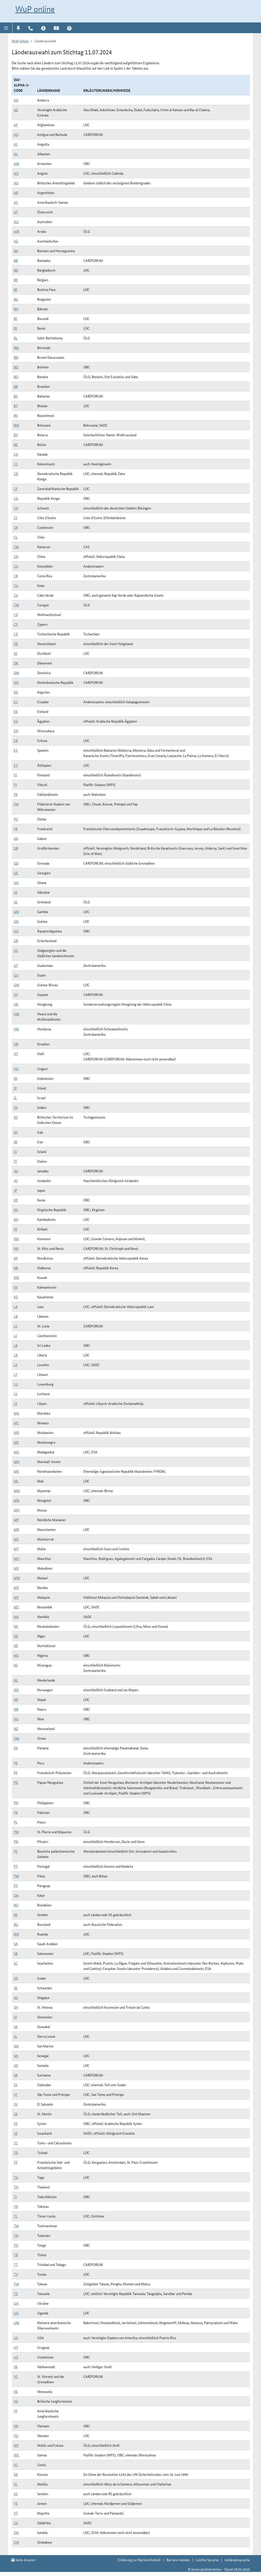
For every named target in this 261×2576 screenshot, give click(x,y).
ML (16, 1480)
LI (15, 1335)
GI (15, 892)
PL (16, 1822)
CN (16, 556)
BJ (15, 328)
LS (15, 1364)
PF (16, 1772)
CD (16, 473)
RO (16, 1904)
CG (16, 498)
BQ (16, 376)
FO (16, 819)
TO (16, 2245)
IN (16, 1107)
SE (16, 1987)
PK (16, 1812)
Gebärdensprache (237, 2559)
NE (16, 1635)
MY (16, 1597)
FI (15, 774)
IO (16, 1117)
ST (16, 2094)
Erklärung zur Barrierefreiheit (139, 2559)
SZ (16, 2133)
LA (16, 1306)
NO (16, 1689)
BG (16, 299)
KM (16, 1238)
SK (16, 2026)
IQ (16, 1132)
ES (16, 750)
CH (16, 507)
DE (16, 643)
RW (16, 1934)
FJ (15, 784)
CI (15, 517)
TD (16, 2152)
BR (16, 386)
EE (16, 711)
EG (16, 721)
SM (16, 2045)
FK (16, 794)
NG (16, 1655)
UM (16, 2322)
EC (16, 701)
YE (16, 2503)
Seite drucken (23, 2559)
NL (16, 1680)
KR (16, 1267)
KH (16, 1219)
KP (16, 1258)
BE (16, 279)
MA (16, 1413)
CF (16, 488)
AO (16, 173)
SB (16, 1953)
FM (16, 803)
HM (16, 1013)
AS (16, 202)
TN (16, 2235)
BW (16, 425)
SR (16, 2075)
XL (16, 2484)
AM (16, 163)
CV (16, 595)
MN (16, 1500)
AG (16, 134)
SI (15, 2016)
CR (16, 575)
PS (16, 1851)
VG (16, 2401)
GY (16, 994)
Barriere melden (178, 2559)
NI (16, 1665)
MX (16, 1587)
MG (16, 1451)
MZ (16, 1606)
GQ (16, 930)
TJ (15, 2196)
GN (16, 921)
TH (16, 2186)
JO (16, 1180)
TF (16, 2162)
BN (16, 357)
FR (16, 828)
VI (15, 2410)
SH (16, 2007)
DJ (15, 653)
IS (15, 1151)
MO (16, 1510)
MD (16, 1432)
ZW (16, 2542)
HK (16, 1004)
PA (16, 1747)
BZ (16, 444)
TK (16, 2206)
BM (16, 347)
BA (16, 250)
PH (16, 1802)
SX (16, 2113)
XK (16, 2474)
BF (16, 289)
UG (16, 2312)
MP (16, 1519)
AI (15, 144)
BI (15, 318)
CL (16, 537)
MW (17, 1577)
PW (16, 1875)
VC (16, 2376)
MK (16, 1471)
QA (16, 1895)
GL (16, 901)
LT (15, 1374)
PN (16, 1841)
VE (16, 2391)
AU (16, 221)
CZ (16, 633)
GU (16, 975)
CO (16, 566)
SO (16, 2065)
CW (16, 604)
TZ (16, 2293)
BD (16, 270)
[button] (6, 27)
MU (16, 1558)
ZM (16, 2532)
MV (16, 1568)
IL (15, 1097)
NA (16, 1616)
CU (16, 585)
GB (16, 848)
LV (15, 1393)
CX (16, 614)
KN (16, 1248)
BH (16, 308)
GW (16, 984)
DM (16, 672)
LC (16, 1325)
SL (15, 2036)
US (16, 2337)
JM (16, 1170)
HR (16, 1043)
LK (16, 1345)
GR (16, 940)
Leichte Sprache (207, 2559)
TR (16, 2254)
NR (16, 1709)
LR (16, 1354)
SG (16, 1997)
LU (16, 1384)
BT (16, 405)
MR (16, 1529)
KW (16, 1277)
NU (16, 1718)
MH (16, 1461)
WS (16, 2454)
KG (16, 1209)
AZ (16, 240)
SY (16, 2123)
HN (16, 1028)
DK (16, 662)
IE (15, 1088)
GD (16, 863)
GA (16, 838)
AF (16, 124)
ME (16, 1442)
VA (16, 2366)
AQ (16, 182)
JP (15, 1190)
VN (16, 2425)
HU (16, 1068)
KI (15, 1229)
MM (17, 1490)
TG (16, 2177)
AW (16, 231)
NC (16, 1626)
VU (16, 2435)
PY (16, 1885)
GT (16, 965)
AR (16, 192)
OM (16, 1738)
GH (16, 882)
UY (16, 2347)
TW (16, 2283)
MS (16, 1539)
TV (16, 2274)
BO (16, 366)
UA (16, 2303)
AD (16, 99)
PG (16, 1782)
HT (16, 1053)
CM (16, 546)
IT (15, 1161)
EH (16, 730)
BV (16, 415)
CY (16, 624)
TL (16, 2216)
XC (16, 2464)
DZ (16, 692)
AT (16, 211)
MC (16, 1422)
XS (16, 2493)
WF (16, 2445)
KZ (16, 1296)
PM (16, 1831)
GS (16, 950)
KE (16, 1199)
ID (15, 1078)
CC (16, 463)
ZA (16, 2522)
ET (16, 765)
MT (16, 1548)
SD (16, 1978)
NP (16, 1699)
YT (16, 2513)
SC (16, 1963)
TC (16, 2142)
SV (16, 2104)
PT (16, 1866)
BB (16, 260)
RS (16, 1914)
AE (16, 109)
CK (16, 527)
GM (16, 911)
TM (16, 2225)
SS (15, 2084)
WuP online (35, 9)
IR (15, 1141)
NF (16, 1645)
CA (16, 454)
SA (16, 1943)
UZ (16, 2357)
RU (16, 1924)
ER (16, 740)
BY (16, 434)
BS (16, 396)
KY (16, 1287)
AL (16, 153)
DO (16, 682)
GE (16, 872)
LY (15, 1403)
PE (16, 1762)
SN (16, 2055)
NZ (16, 1728)
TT (16, 2264)
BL (16, 337)
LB (16, 1316)
